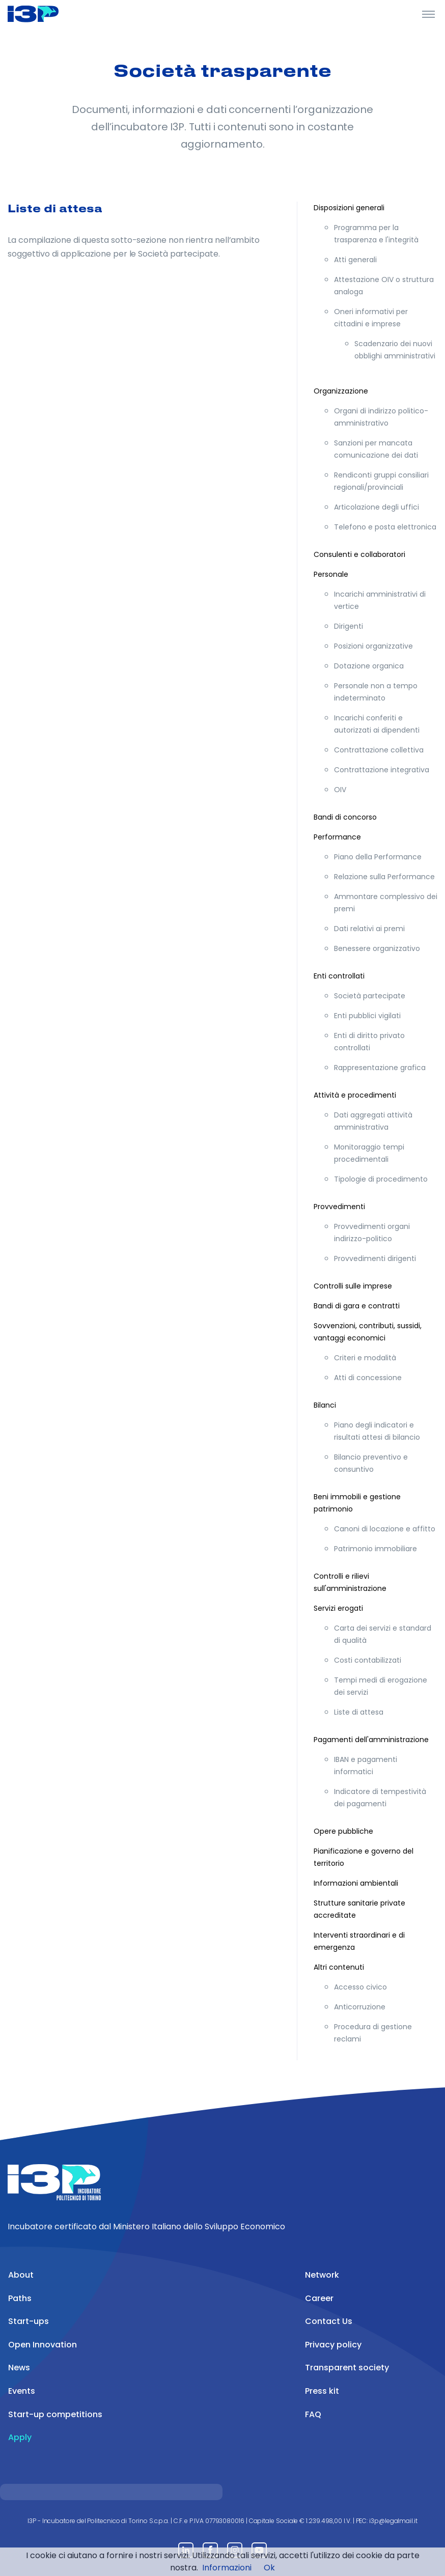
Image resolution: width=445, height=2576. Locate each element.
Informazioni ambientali (356, 1883)
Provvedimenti (339, 1206)
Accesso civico (360, 1987)
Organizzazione (341, 391)
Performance (337, 837)
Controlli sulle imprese (353, 1286)
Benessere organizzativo (377, 948)
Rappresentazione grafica (380, 1067)
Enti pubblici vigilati (367, 1016)
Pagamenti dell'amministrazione (371, 1739)
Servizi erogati (338, 1608)
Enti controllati (339, 976)
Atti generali (355, 260)
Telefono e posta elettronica (385, 527)
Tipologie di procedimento (381, 1179)
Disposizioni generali (349, 208)
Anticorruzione (359, 2007)
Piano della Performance (378, 857)
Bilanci (325, 1405)
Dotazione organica (369, 666)
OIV (340, 790)
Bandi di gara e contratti (357, 1306)
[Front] (46, 14)
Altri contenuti (339, 1967)
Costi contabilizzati (367, 1660)
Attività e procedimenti (355, 1095)
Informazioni (227, 2567)
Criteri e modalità (365, 1358)
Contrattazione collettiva (379, 750)
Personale (331, 574)
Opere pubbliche (343, 1831)
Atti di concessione (368, 1378)
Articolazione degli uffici (376, 507)
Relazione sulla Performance (384, 877)
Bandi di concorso (345, 817)
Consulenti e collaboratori (359, 554)
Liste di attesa (358, 1712)
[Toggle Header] (428, 14)
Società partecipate (369, 996)
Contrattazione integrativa (381, 770)
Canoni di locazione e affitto (384, 1529)
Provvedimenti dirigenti (375, 1258)
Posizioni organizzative (373, 646)
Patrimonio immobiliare (375, 1549)
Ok (269, 2567)
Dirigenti (348, 626)
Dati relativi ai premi (369, 928)
